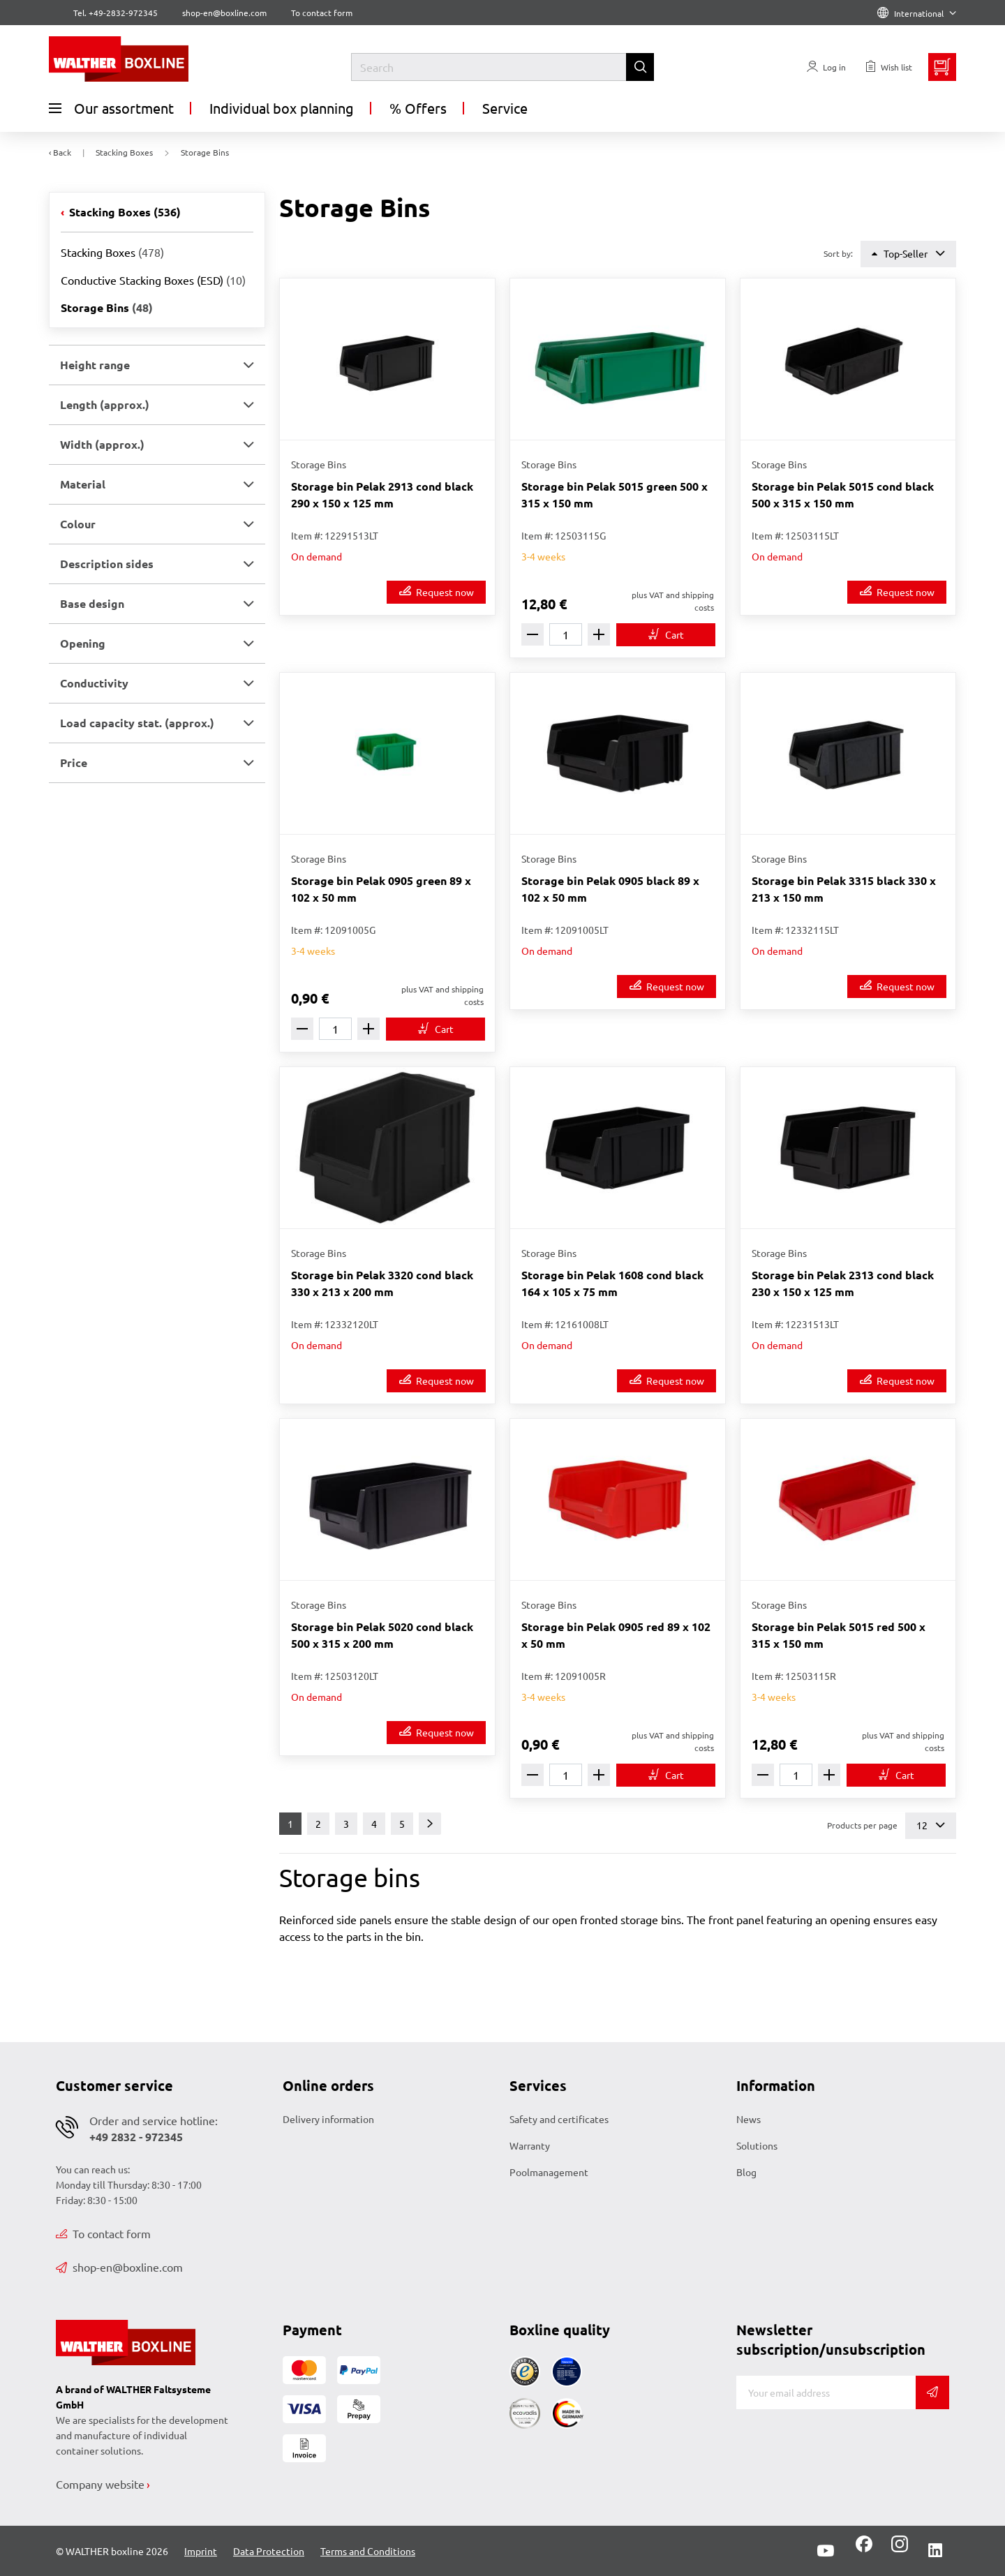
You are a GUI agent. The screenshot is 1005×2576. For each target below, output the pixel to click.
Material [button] (82, 484)
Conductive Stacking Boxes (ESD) (153, 280)
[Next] (430, 1823)
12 (930, 1825)
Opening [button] (82, 643)
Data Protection (268, 2551)
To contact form (321, 12)
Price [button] (73, 762)
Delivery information (328, 2119)
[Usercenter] (826, 67)
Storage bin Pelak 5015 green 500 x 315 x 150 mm (614, 494)
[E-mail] (826, 2392)
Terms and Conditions (367, 2551)
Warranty (529, 2145)
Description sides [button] (107, 563)
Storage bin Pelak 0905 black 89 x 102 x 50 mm (610, 888)
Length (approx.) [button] (104, 404)
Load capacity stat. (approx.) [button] (137, 722)
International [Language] (916, 13)
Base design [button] (92, 603)
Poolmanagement (548, 2172)
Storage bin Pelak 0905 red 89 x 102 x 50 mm (615, 1635)
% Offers (418, 108)
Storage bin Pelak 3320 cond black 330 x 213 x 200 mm (382, 1283)
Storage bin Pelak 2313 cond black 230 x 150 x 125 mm (843, 1283)
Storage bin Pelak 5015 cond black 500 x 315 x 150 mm (843, 494)
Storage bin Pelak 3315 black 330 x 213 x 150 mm (844, 888)
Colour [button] (78, 523)
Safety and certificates (559, 2119)
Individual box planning (281, 108)
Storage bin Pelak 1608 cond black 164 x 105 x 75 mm (612, 1283)
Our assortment (111, 108)
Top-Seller (908, 253)
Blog (746, 2172)
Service (505, 108)
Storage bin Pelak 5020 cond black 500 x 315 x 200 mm (382, 1635)
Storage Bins (107, 307)
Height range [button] (95, 364)
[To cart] (665, 634)
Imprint (200, 2551)
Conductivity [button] (94, 683)
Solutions (756, 2145)
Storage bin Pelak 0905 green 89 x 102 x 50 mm (381, 888)
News (748, 2119)
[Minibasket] (942, 67)
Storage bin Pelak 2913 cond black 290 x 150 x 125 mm (382, 494)
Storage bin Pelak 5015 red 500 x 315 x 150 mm (838, 1635)
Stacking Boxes (123, 211)
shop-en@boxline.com (119, 2267)
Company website (100, 2484)
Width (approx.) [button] (102, 444)
